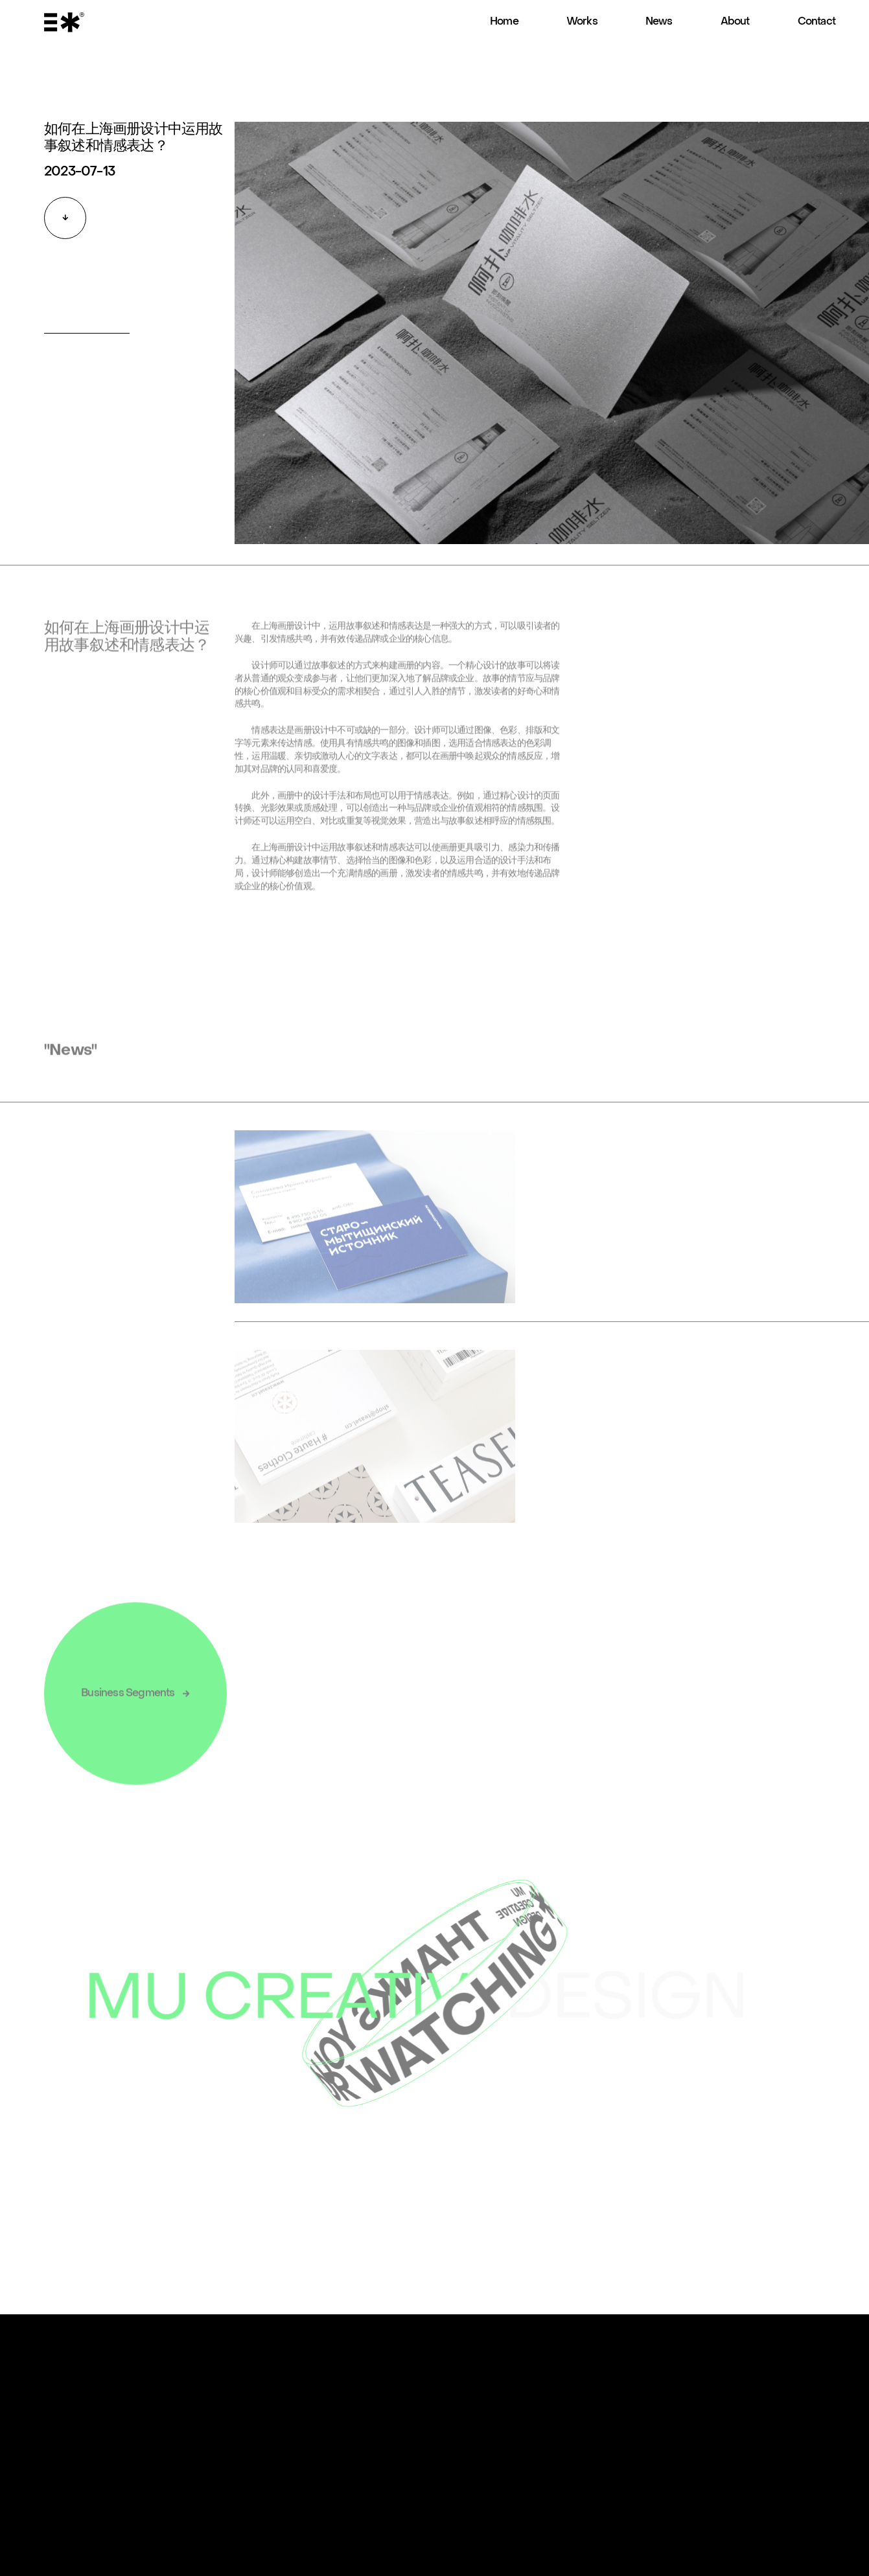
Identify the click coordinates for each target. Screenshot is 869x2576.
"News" (70, 1060)
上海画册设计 (286, 636)
